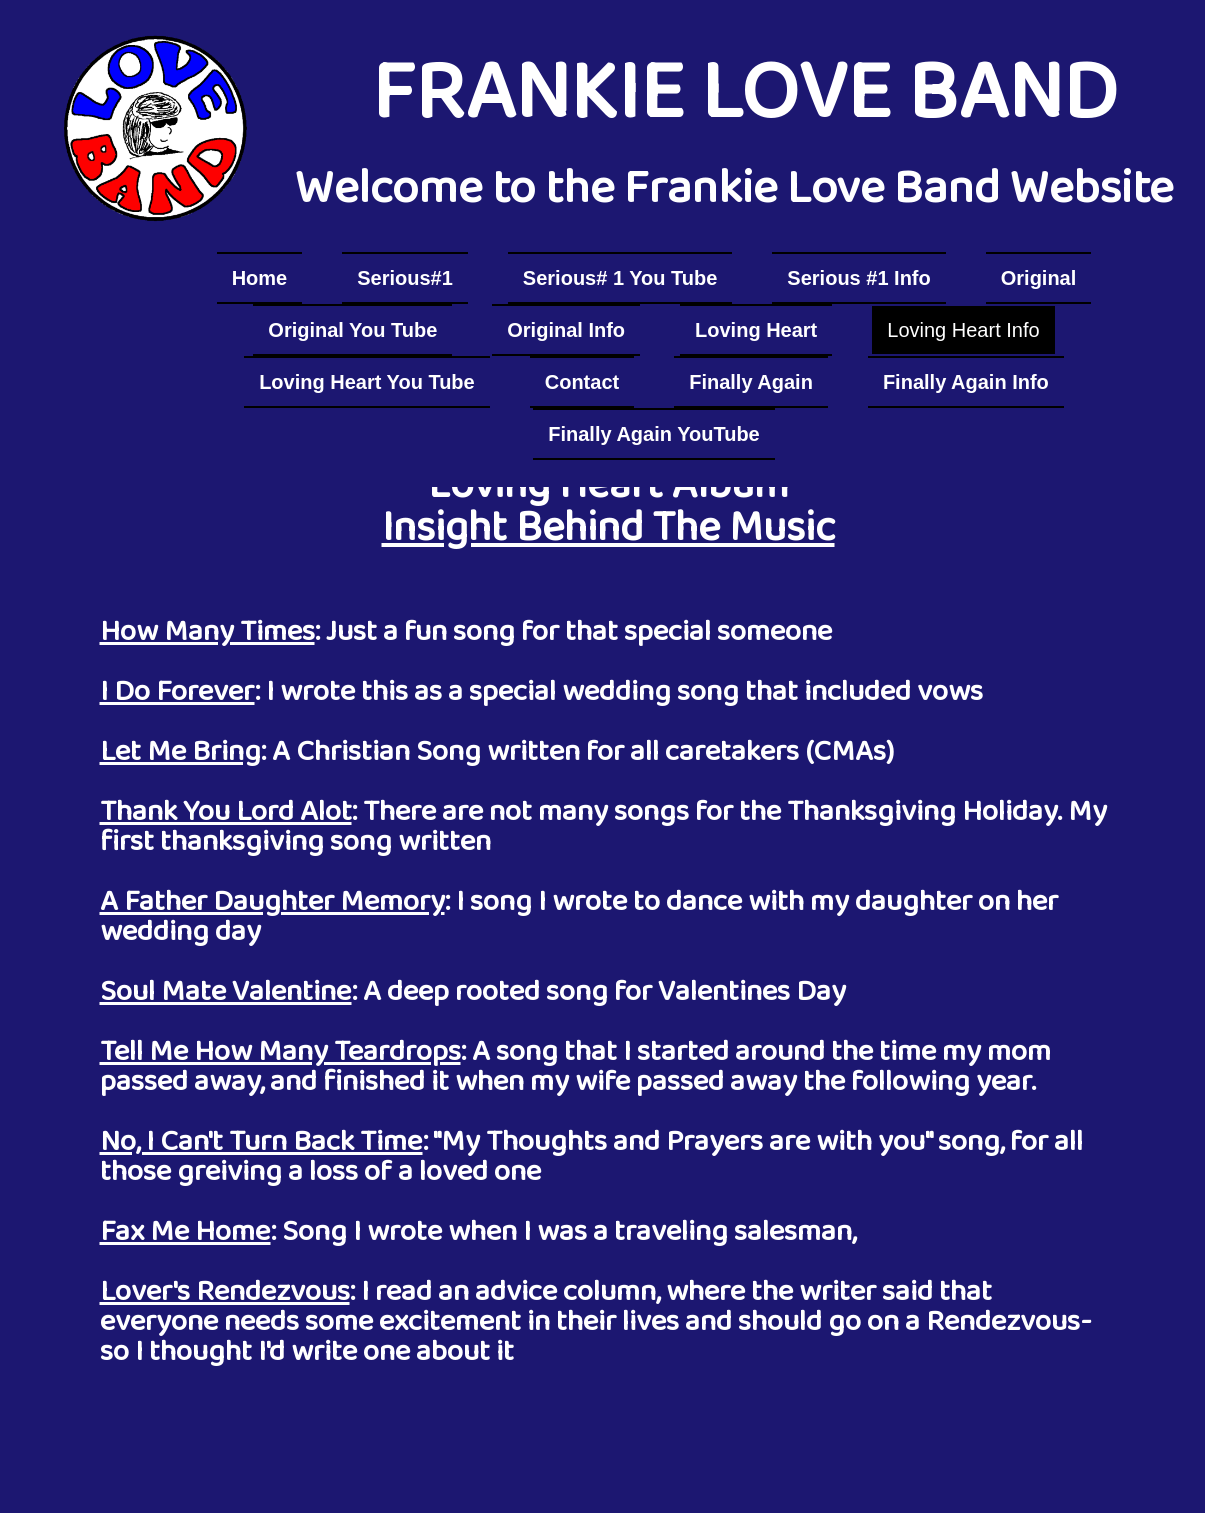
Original (1039, 278)
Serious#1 (405, 278)
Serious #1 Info (858, 278)
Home (260, 278)
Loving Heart (756, 330)
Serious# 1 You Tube (620, 278)
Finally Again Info (966, 382)
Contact (582, 382)
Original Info (566, 330)
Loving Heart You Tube (367, 382)
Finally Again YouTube (654, 434)
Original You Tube (352, 330)
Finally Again (751, 382)
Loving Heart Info (963, 330)
